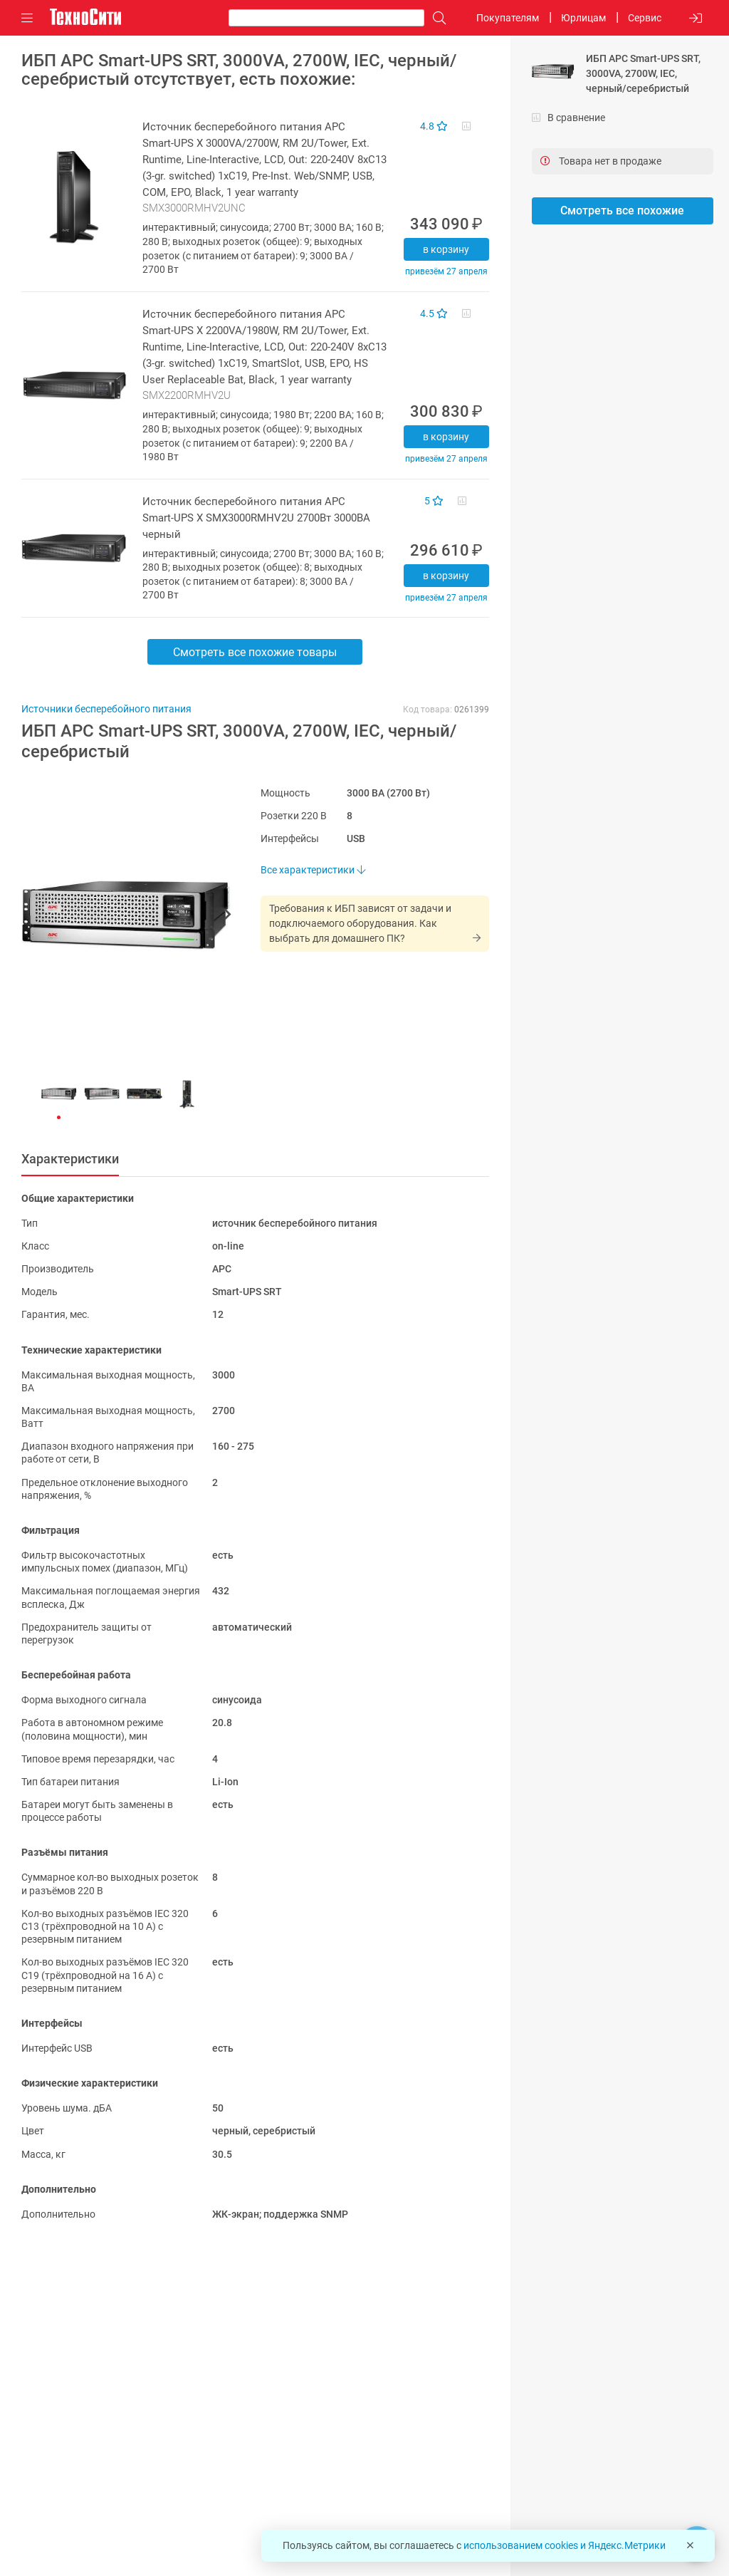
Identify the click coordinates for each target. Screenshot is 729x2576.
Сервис (644, 18)
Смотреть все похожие (622, 210)
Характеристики (70, 1158)
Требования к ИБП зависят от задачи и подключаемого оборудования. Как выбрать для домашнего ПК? (360, 923)
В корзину (446, 249)
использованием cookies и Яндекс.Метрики (564, 2545)
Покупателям (507, 18)
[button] (119, 916)
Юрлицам (583, 18)
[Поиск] (436, 18)
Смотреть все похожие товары (255, 652)
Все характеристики (313, 870)
